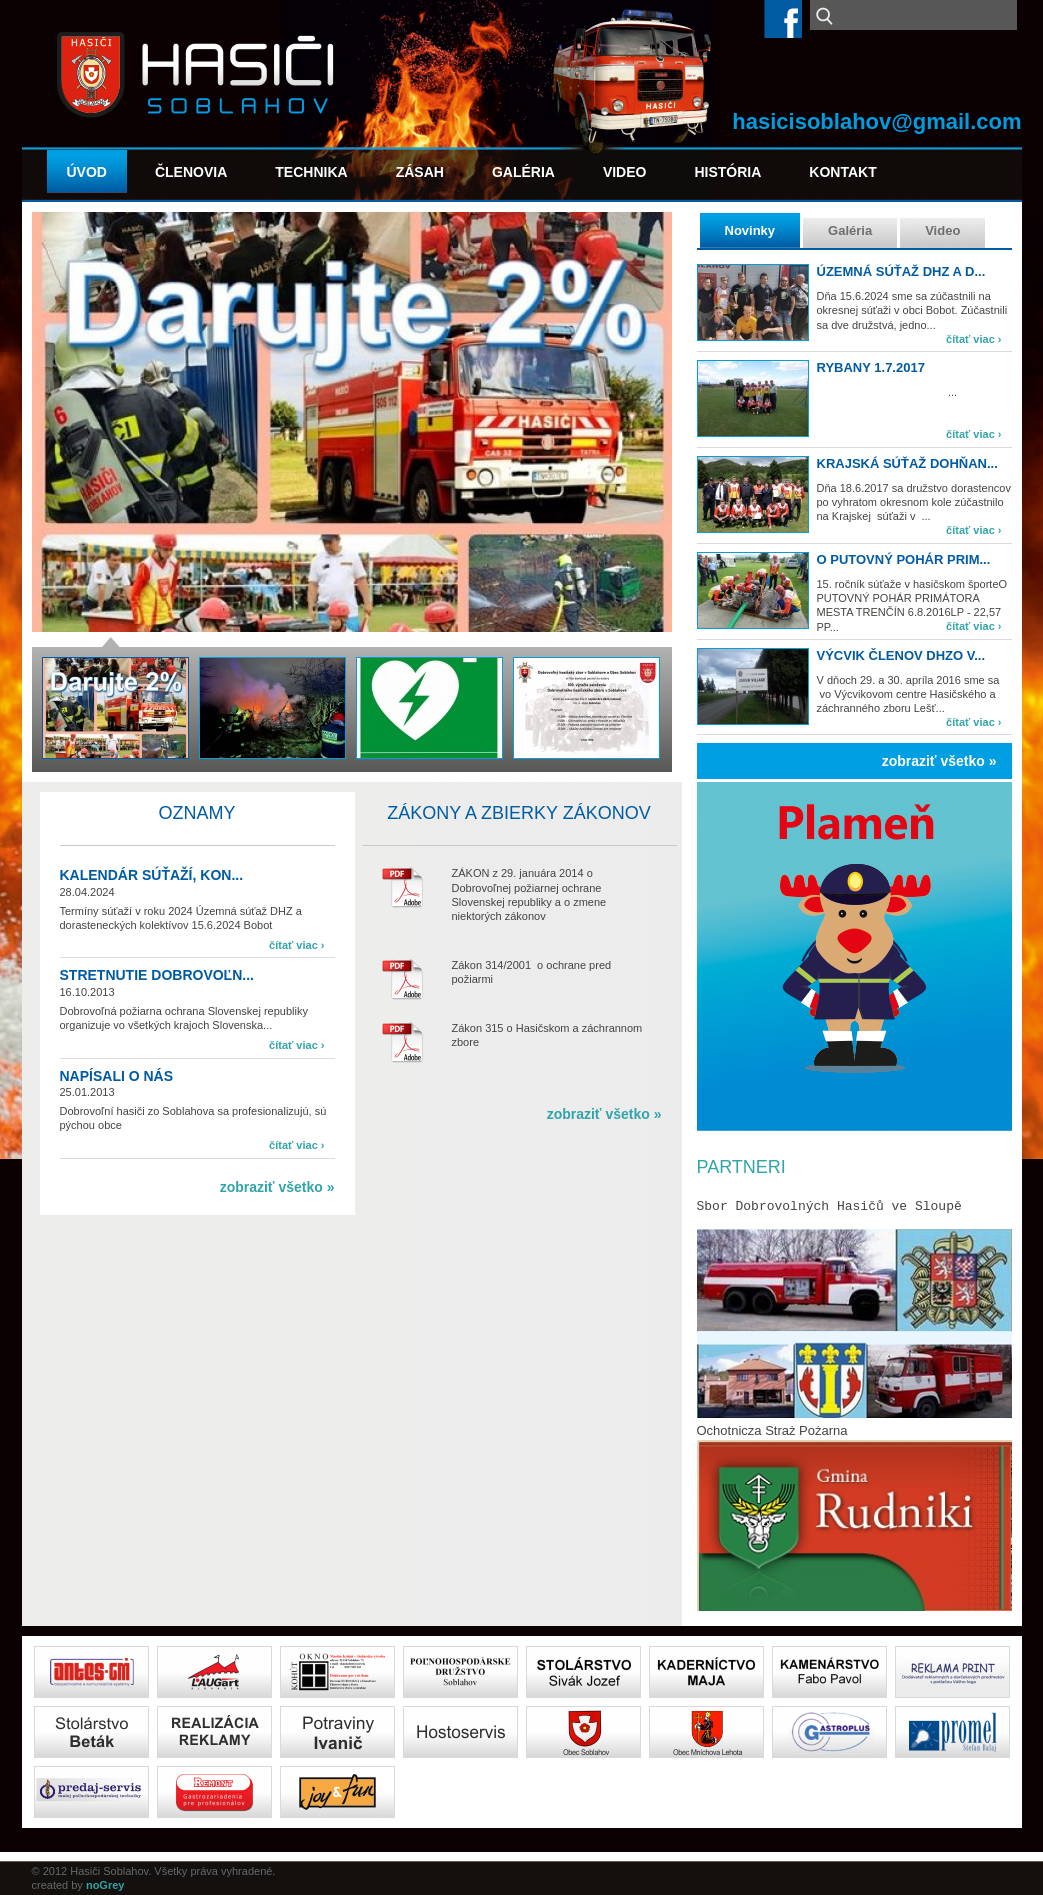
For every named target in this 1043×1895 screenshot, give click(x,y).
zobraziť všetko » (939, 761)
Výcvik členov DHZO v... (901, 655)
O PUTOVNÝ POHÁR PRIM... (904, 559)
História (727, 172)
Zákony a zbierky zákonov (518, 813)
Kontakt (842, 172)
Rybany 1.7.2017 (871, 367)
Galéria (523, 172)
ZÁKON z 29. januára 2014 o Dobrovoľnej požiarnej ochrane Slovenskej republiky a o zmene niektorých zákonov (529, 894)
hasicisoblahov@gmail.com (876, 121)
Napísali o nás (117, 1076)
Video (625, 172)
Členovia (191, 172)
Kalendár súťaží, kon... (152, 875)
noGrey (105, 1885)
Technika (311, 172)
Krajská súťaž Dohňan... (907, 463)
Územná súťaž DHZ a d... (901, 271)
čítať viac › (973, 339)
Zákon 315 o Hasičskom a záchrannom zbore (547, 1035)
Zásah (420, 172)
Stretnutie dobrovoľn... (157, 975)
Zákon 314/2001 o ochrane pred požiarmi (532, 972)
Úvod (87, 172)
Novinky (750, 230)
